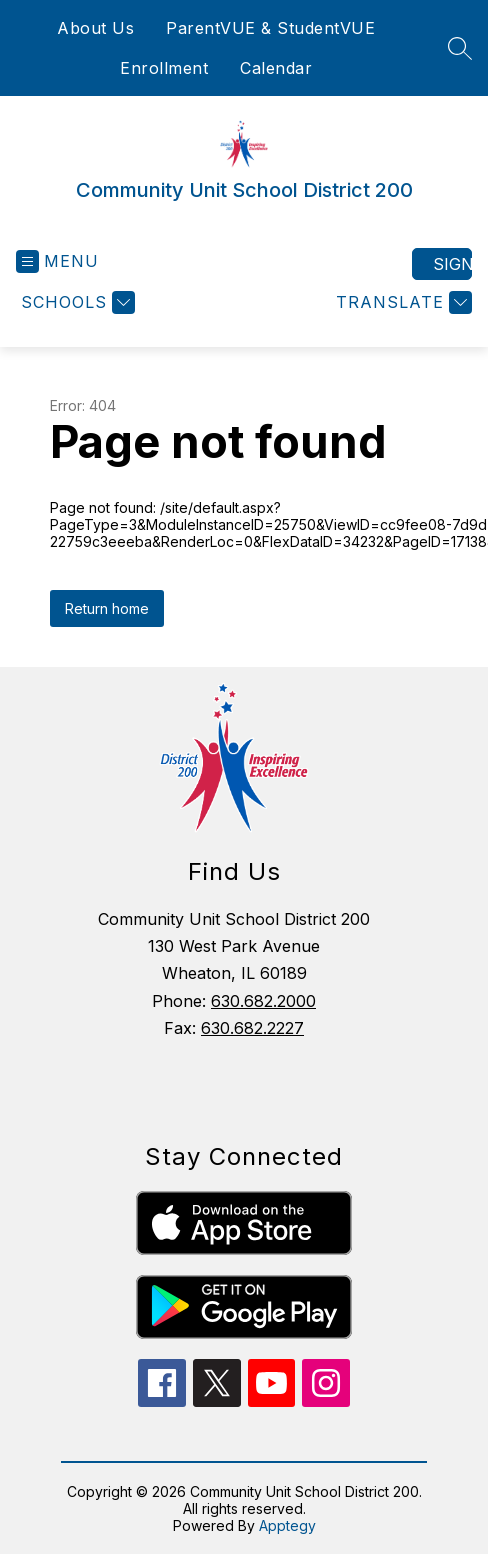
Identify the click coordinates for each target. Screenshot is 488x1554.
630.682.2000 (263, 1001)
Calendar (276, 68)
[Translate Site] (401, 302)
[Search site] (460, 48)
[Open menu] (57, 261)
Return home (107, 608)
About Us (95, 28)
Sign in (452, 264)
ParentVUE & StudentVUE (270, 28)
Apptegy (287, 1525)
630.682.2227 (252, 1028)
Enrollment (164, 68)
